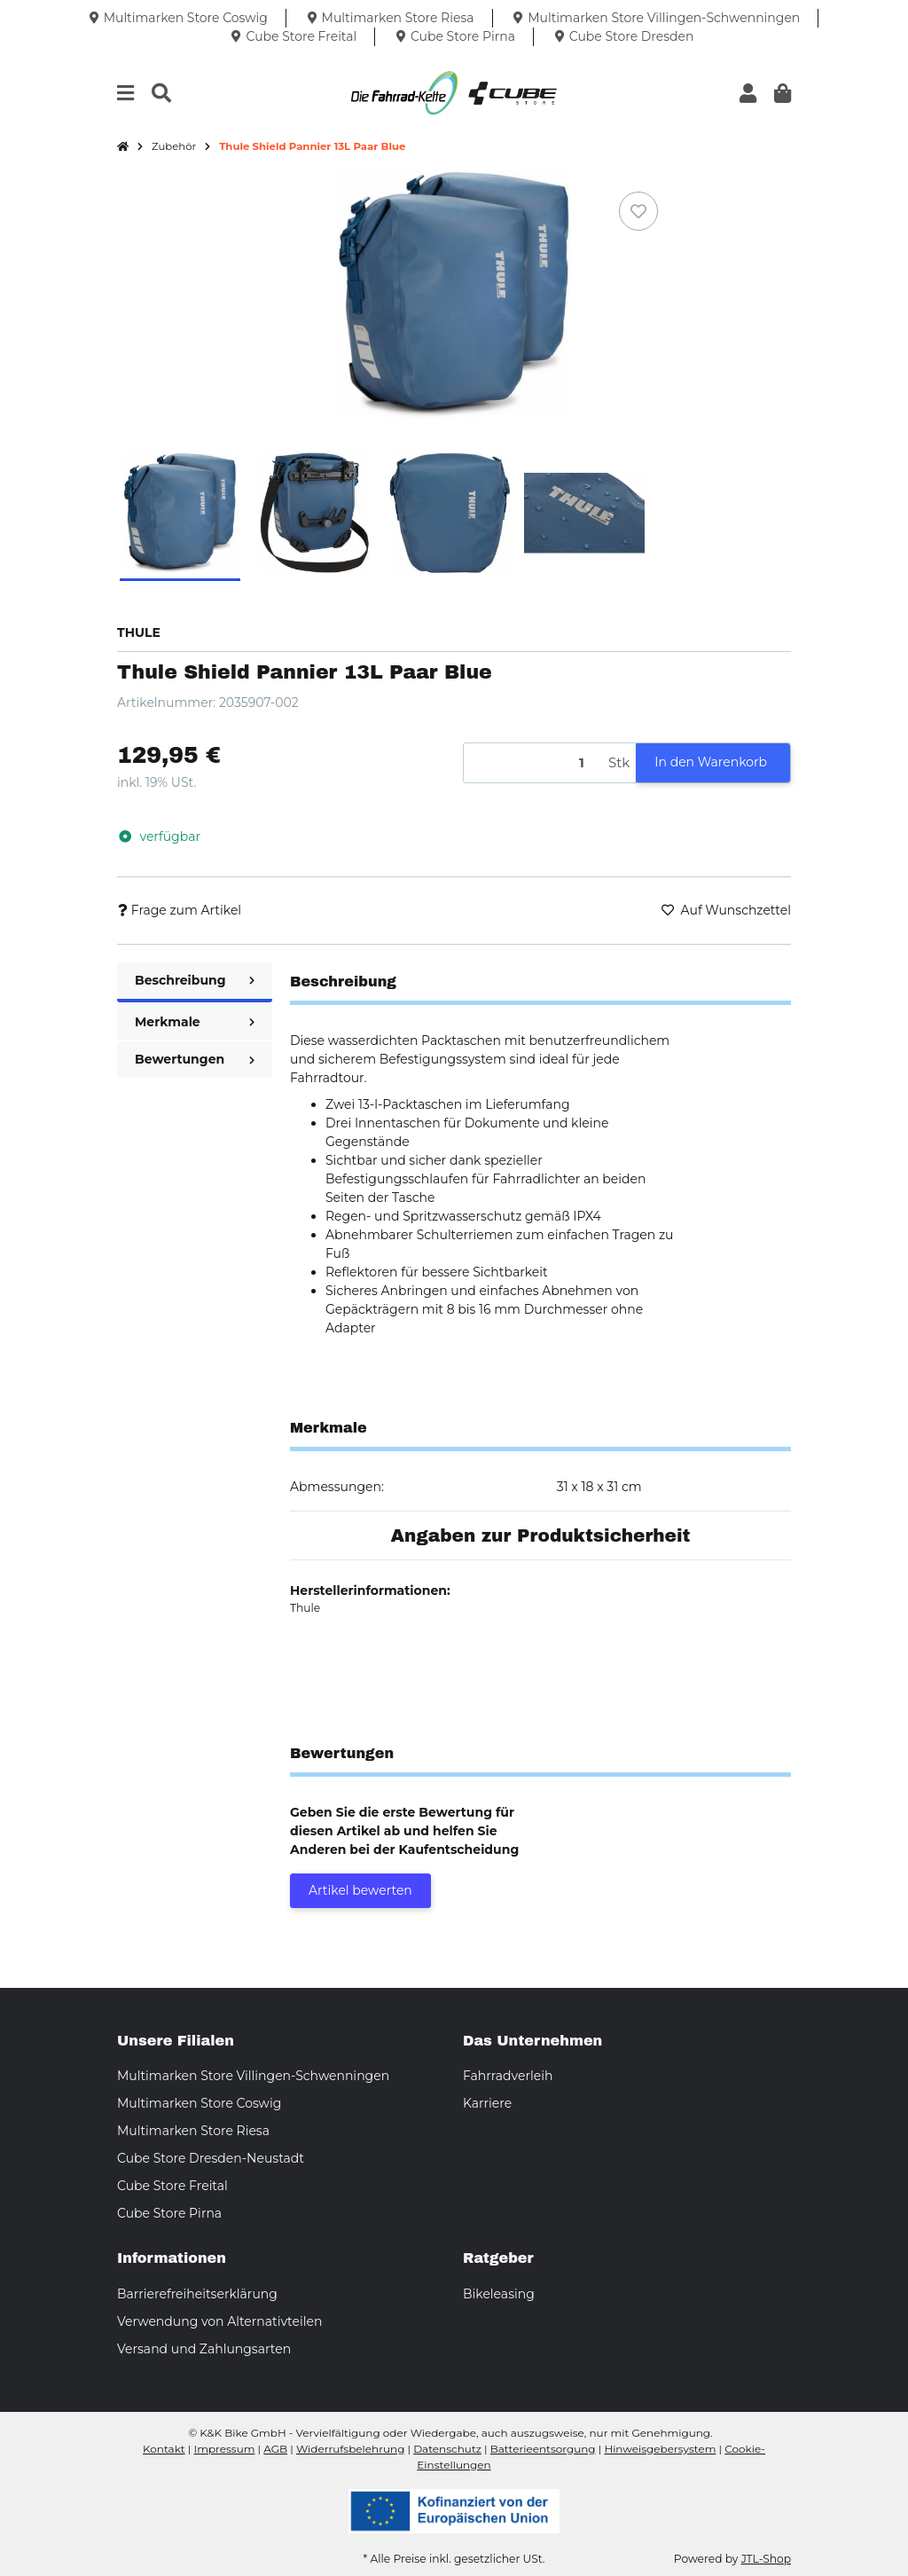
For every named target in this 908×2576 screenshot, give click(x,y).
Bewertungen (194, 1059)
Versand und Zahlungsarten (204, 2349)
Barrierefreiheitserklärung (197, 2294)
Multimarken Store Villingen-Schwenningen (253, 2076)
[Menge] (533, 763)
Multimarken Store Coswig (199, 2103)
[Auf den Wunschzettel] (638, 211)
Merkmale (194, 1022)
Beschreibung (194, 980)
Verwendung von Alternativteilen (219, 2321)
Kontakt (164, 2448)
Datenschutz (447, 2448)
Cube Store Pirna (169, 2213)
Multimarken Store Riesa (193, 2131)
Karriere (487, 2103)
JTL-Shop (766, 2558)
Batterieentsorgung (543, 2448)
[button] (748, 93)
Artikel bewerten (360, 1890)
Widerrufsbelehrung (350, 2448)
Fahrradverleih (507, 2076)
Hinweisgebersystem (660, 2448)
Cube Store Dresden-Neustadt (210, 2158)
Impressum (224, 2448)
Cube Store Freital (172, 2186)
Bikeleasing (499, 2294)
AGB (275, 2448)
